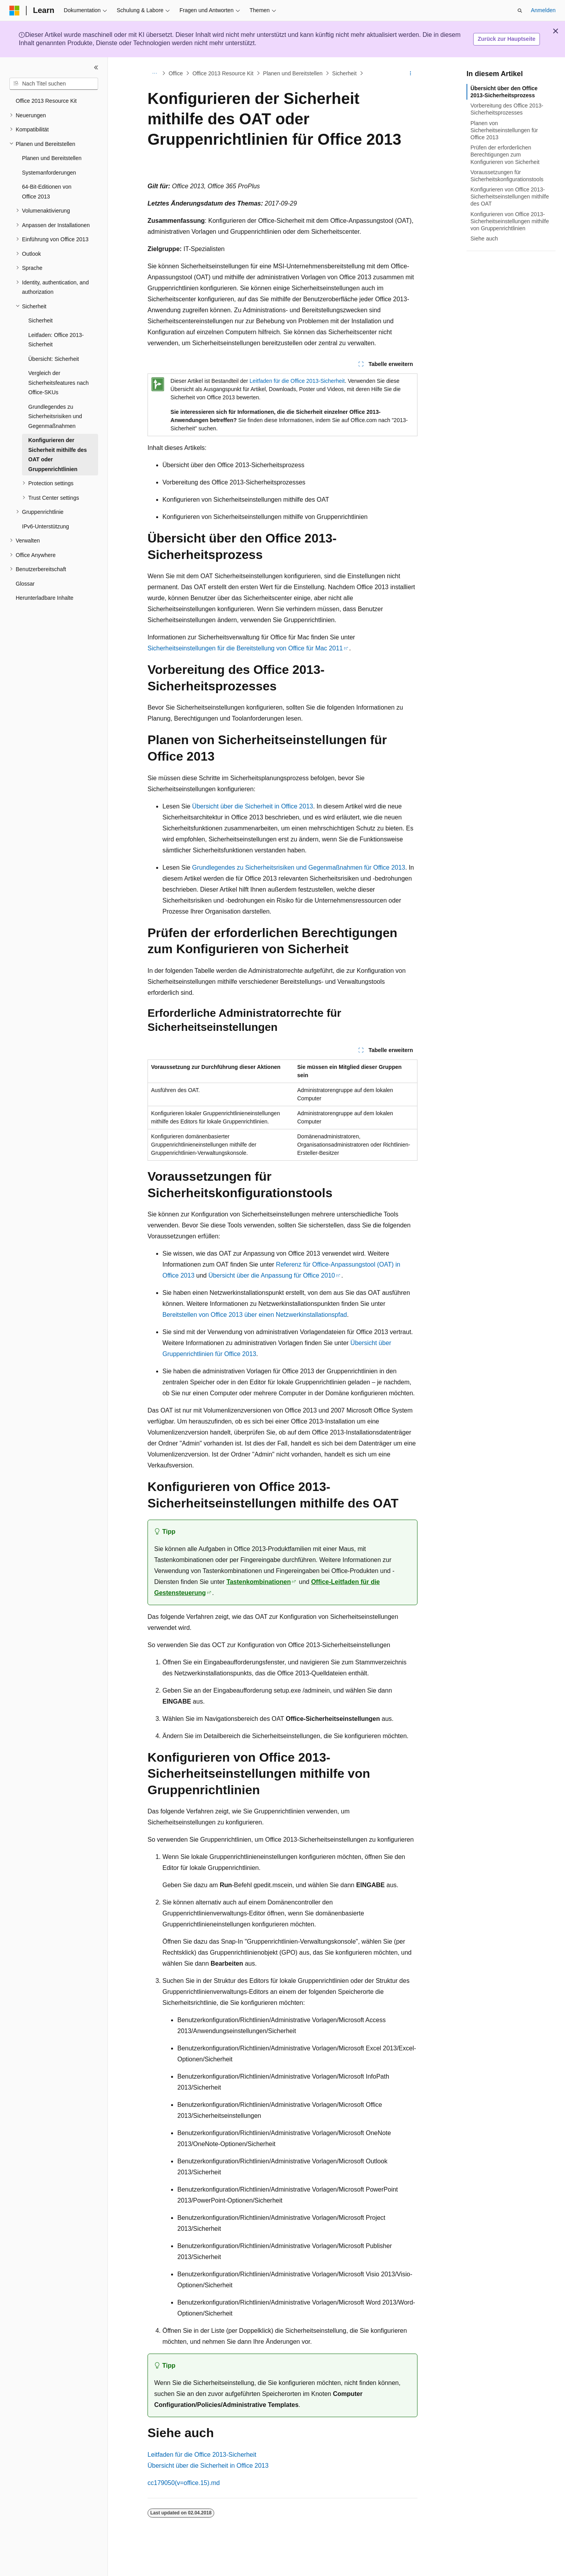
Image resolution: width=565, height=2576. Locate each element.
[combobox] (53, 84)
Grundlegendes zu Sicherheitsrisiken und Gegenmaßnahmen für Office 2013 (298, 867)
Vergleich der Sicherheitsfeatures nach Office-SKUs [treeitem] (58, 382)
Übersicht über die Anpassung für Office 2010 (271, 1275)
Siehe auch (484, 238)
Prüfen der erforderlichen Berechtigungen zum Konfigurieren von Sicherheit (504, 154)
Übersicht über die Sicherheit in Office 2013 (252, 806)
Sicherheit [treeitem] (40, 320)
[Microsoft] (14, 10)
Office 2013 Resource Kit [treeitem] (46, 101)
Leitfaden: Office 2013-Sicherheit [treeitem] (56, 340)
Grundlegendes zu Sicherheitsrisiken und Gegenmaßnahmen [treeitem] (55, 416)
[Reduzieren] (96, 67)
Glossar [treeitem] (25, 584)
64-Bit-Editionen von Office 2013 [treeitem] (46, 192)
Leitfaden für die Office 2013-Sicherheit (297, 381)
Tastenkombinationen (258, 1581)
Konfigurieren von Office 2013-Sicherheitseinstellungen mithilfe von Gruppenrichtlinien (509, 221)
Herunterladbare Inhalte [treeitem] (44, 598)
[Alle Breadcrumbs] (154, 73)
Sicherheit (344, 73)
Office (176, 73)
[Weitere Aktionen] (410, 73)
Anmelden (543, 10)
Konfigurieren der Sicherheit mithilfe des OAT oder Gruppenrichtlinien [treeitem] (57, 454)
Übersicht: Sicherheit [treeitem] (53, 359)
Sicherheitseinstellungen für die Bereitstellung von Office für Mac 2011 (245, 648)
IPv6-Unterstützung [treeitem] (45, 526)
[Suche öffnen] (520, 11)
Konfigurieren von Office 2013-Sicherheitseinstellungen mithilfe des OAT (509, 196)
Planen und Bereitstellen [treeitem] (52, 158)
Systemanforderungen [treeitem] (49, 172)
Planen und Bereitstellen (293, 73)
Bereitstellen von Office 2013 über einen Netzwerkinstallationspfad (254, 1314)
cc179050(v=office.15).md (184, 2483)
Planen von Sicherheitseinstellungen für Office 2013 (504, 130)
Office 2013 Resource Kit (222, 73)
